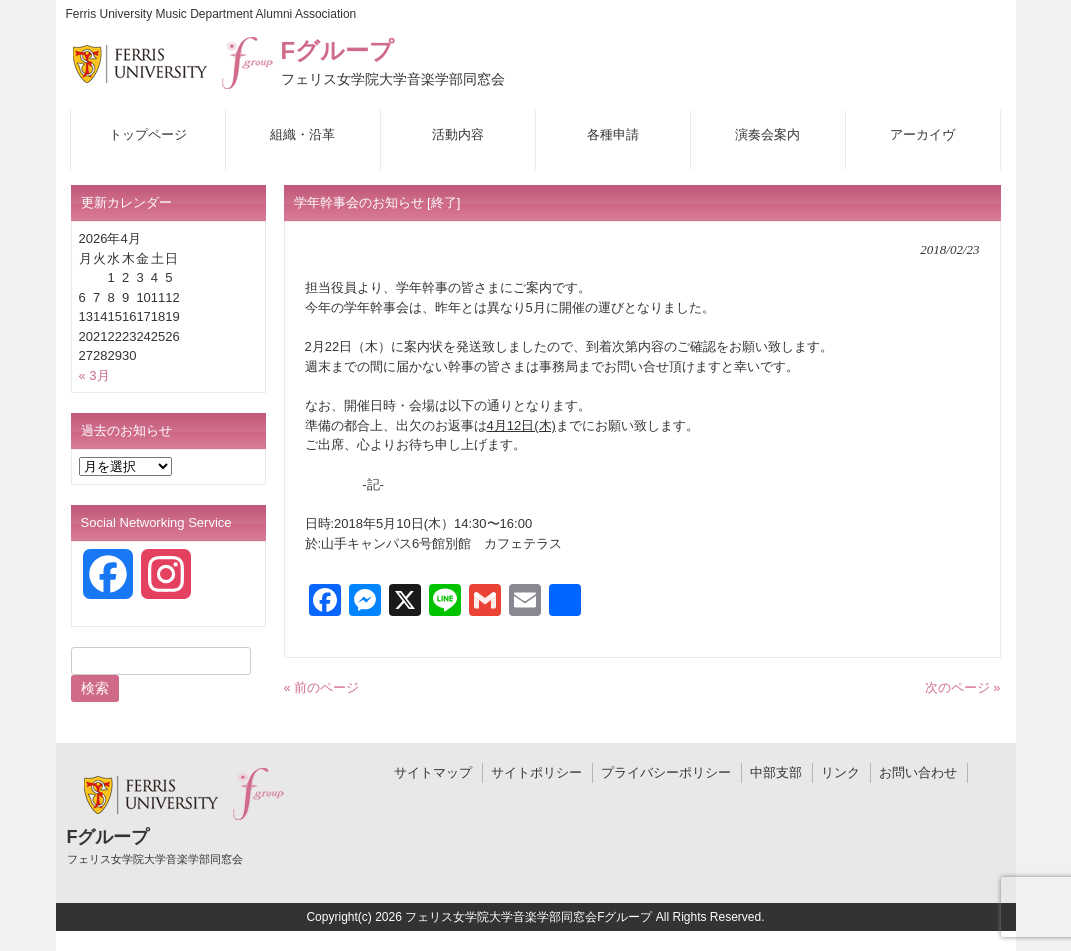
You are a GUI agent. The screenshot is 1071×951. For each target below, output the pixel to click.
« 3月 (94, 375)
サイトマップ (433, 772)
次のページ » (963, 687)
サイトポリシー (536, 772)
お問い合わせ (918, 772)
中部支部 (776, 772)
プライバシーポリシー (666, 772)
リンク (840, 772)
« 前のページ (322, 687)
